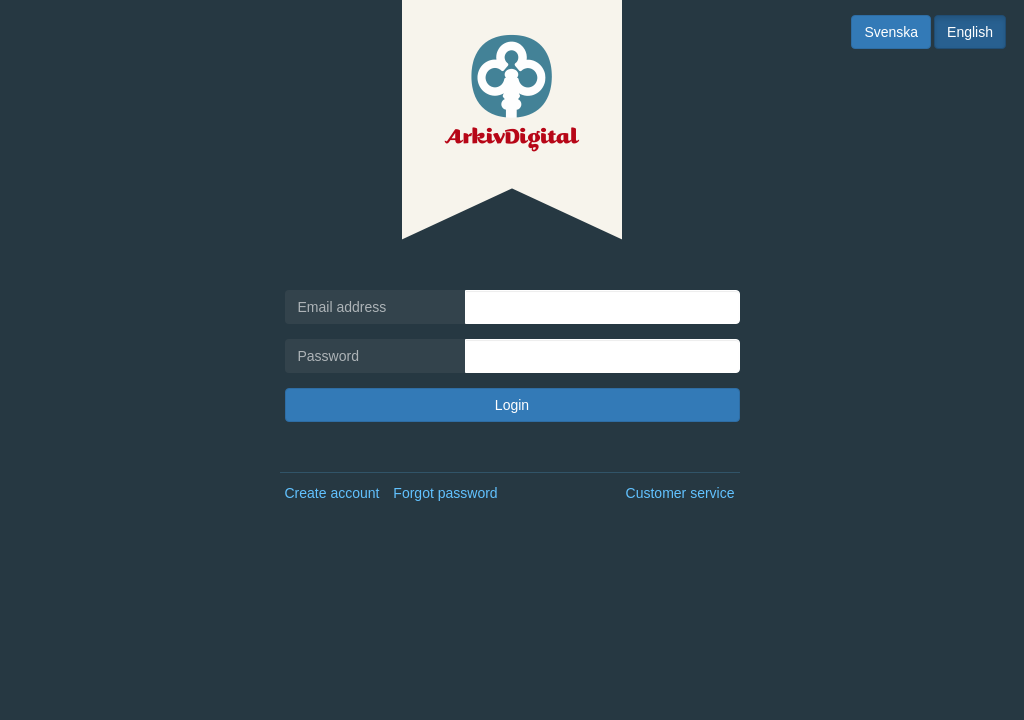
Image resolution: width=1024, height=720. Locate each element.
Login (512, 405)
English (970, 32)
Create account (332, 493)
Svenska (891, 32)
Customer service (680, 493)
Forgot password (445, 493)
